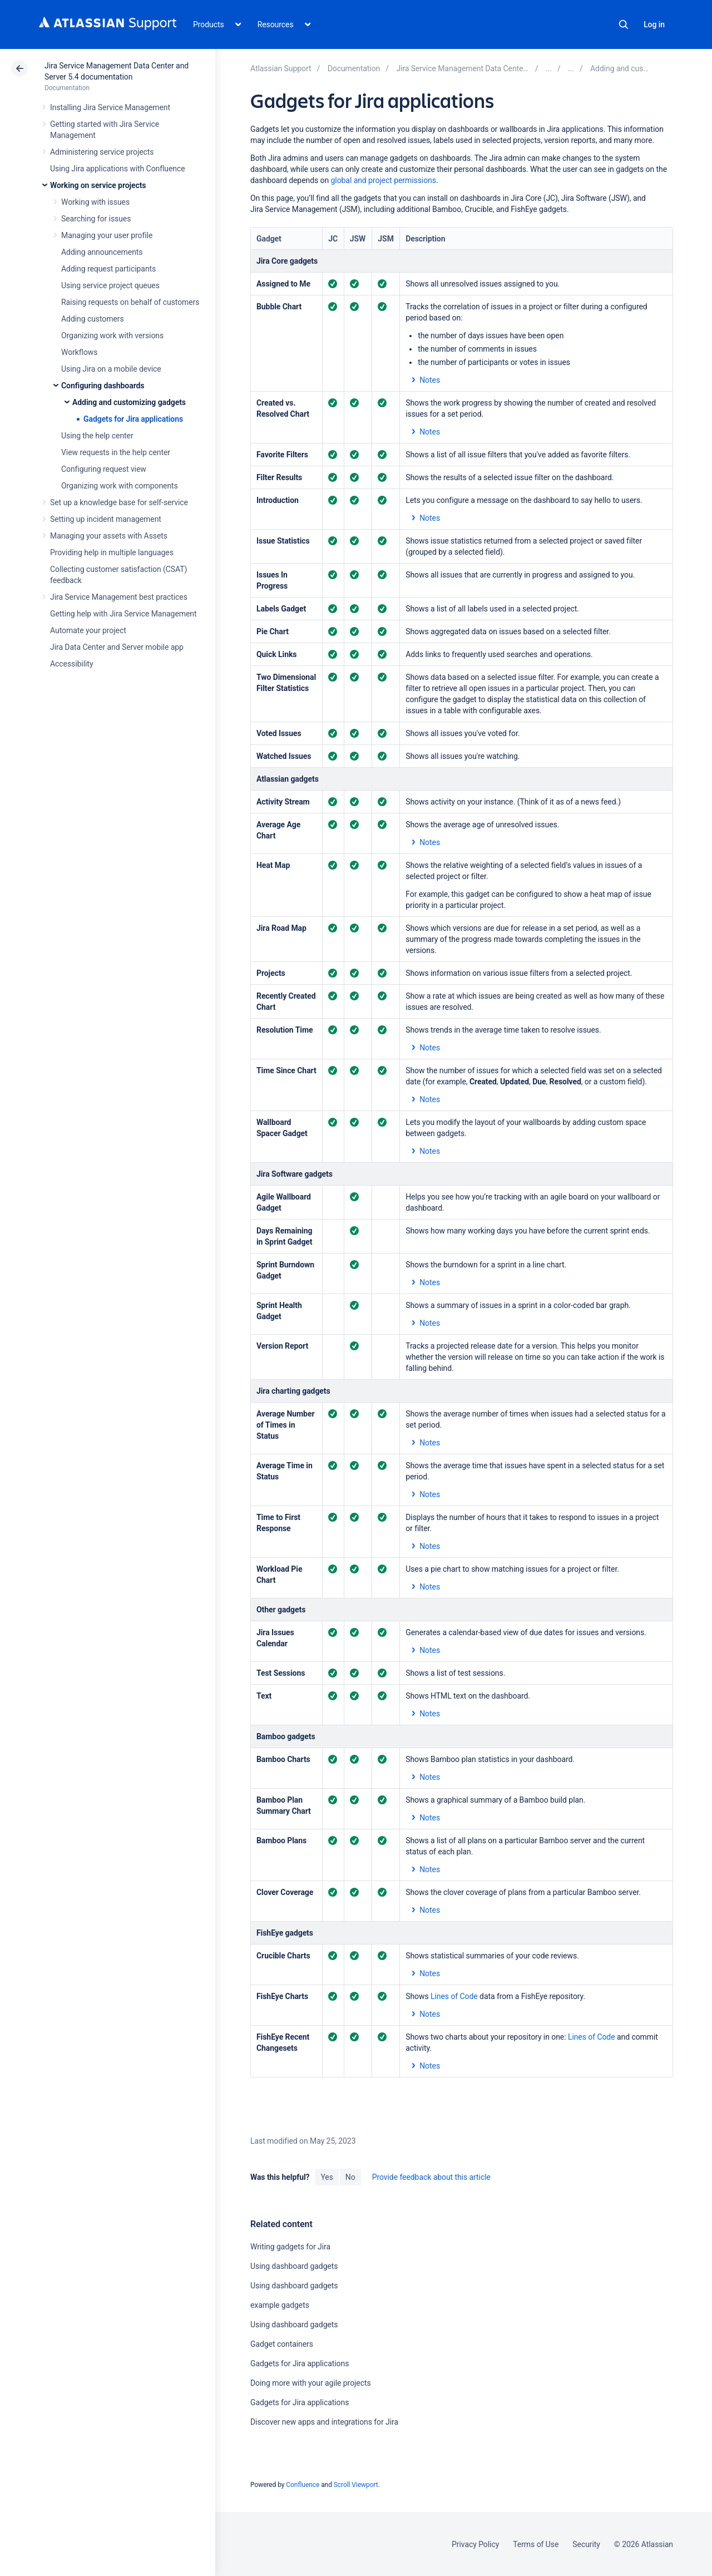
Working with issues (95, 202)
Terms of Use (535, 2544)
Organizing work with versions (112, 335)
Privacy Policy (475, 2544)
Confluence (302, 2485)
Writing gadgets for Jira (290, 2246)
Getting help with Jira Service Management (123, 613)
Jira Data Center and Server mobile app (117, 647)
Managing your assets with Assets (108, 535)
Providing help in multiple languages (112, 552)
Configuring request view (103, 469)
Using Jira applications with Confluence (117, 168)
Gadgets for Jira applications (133, 418)
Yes (326, 2177)
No (350, 2177)
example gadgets (279, 2305)
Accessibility (71, 663)
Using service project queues (110, 285)
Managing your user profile (106, 235)
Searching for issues (96, 218)
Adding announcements (102, 252)
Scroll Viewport (356, 2485)
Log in (654, 24)
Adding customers (92, 318)
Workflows (79, 352)
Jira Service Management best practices (118, 597)
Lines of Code (454, 1996)
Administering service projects (102, 151)
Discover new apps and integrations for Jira (324, 2421)
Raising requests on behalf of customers (130, 302)
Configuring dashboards (102, 385)
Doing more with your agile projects (310, 2382)
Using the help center (97, 435)
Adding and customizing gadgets (129, 402)
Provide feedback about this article (431, 2177)
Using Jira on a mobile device (111, 368)
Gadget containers (281, 2344)
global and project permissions (383, 180)
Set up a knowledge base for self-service (119, 502)
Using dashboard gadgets (294, 2266)
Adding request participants (108, 268)
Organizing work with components (119, 485)
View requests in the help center (115, 452)
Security (586, 2544)
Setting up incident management (105, 519)
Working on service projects (98, 185)
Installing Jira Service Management (110, 107)
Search (623, 24)
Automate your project (88, 630)
